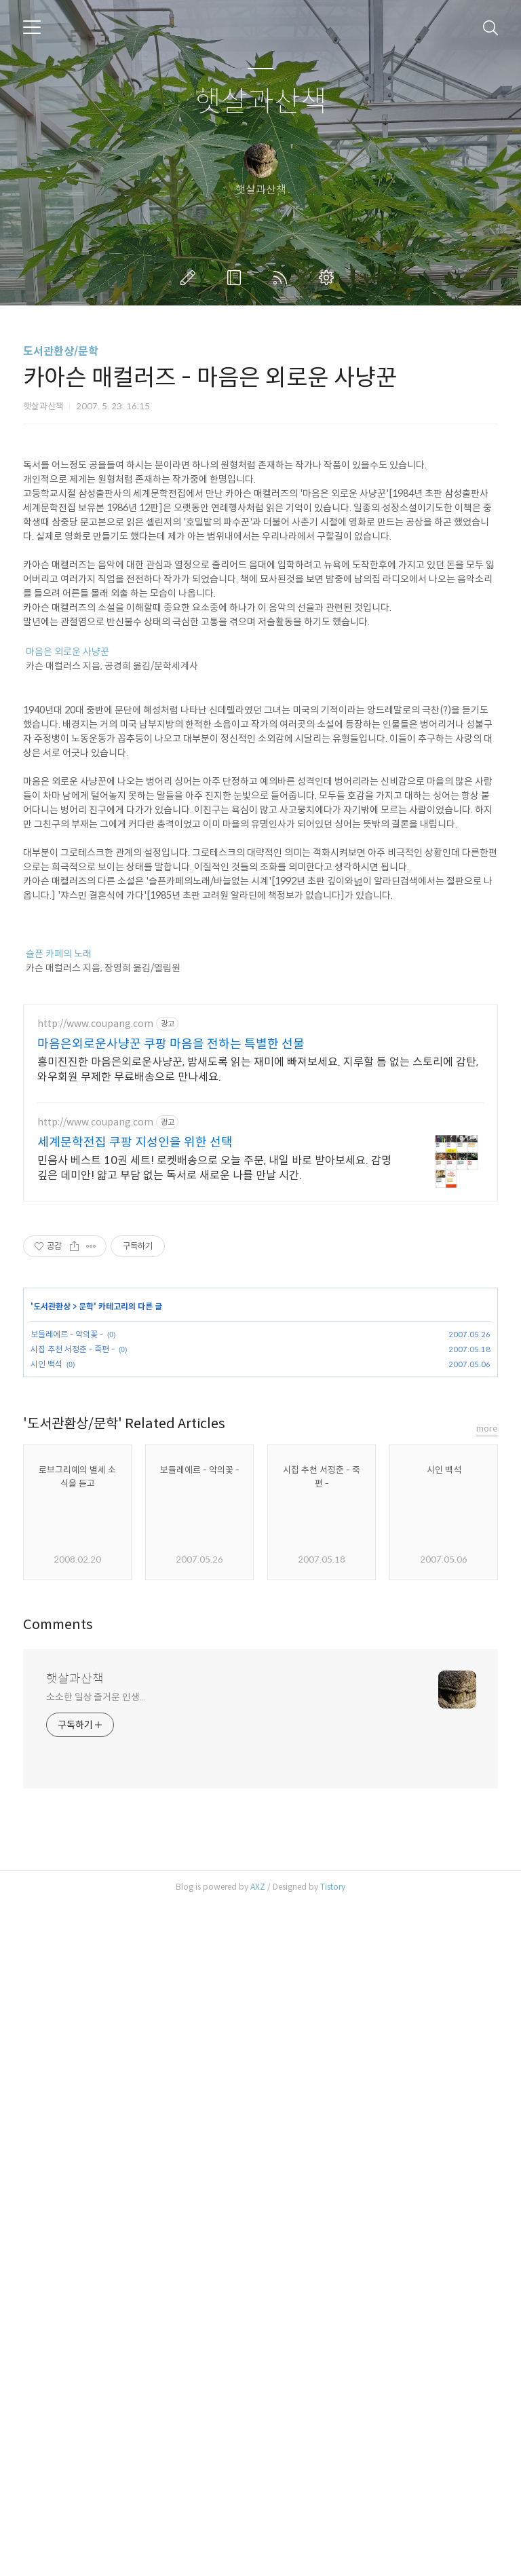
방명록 (236, 277)
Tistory (332, 2559)
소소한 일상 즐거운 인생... (95, 2369)
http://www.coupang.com (95, 1404)
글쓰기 (190, 277)
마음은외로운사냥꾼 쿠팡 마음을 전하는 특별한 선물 (171, 1424)
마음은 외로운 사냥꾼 (67, 842)
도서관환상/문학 (60, 351)
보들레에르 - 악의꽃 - (67, 1714)
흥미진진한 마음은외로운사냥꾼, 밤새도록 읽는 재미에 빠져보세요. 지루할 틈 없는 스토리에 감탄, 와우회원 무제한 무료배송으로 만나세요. (257, 1449)
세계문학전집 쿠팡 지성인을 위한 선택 (135, 1522)
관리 (329, 277)
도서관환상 (52, 1686)
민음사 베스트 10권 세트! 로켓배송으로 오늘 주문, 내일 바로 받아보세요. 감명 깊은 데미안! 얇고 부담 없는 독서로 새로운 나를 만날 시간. (214, 1548)
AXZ (257, 2559)
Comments (58, 2296)
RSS (283, 277)
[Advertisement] (260, 540)
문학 (86, 1686)
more (487, 2100)
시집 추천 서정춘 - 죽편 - (73, 1729)
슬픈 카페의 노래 (59, 1144)
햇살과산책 (261, 102)
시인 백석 (46, 1744)
